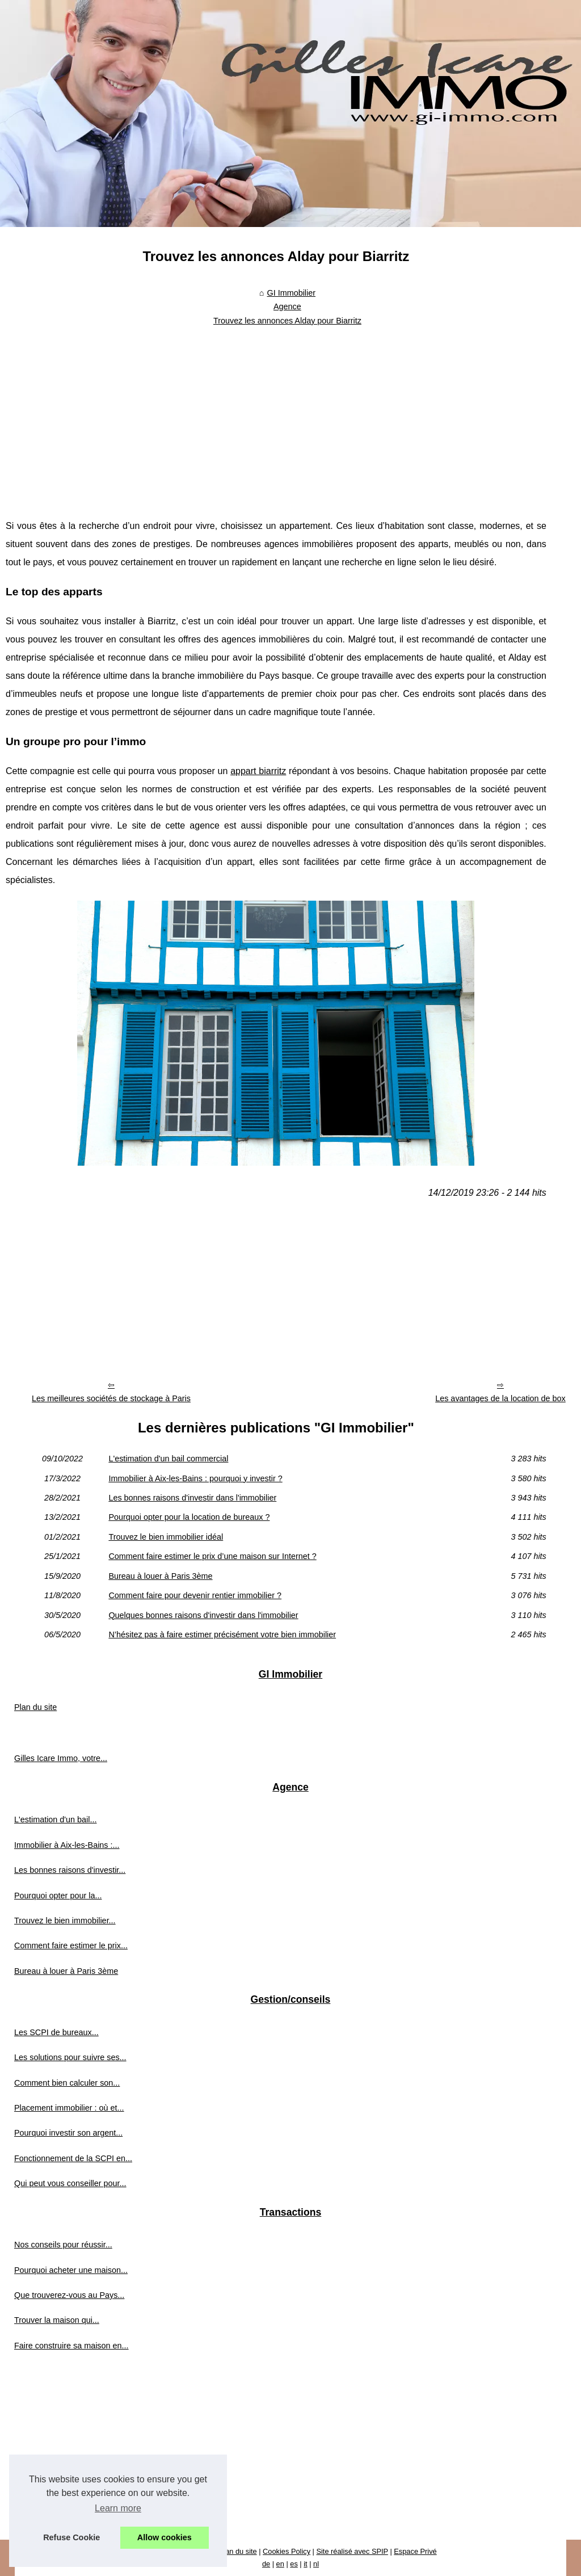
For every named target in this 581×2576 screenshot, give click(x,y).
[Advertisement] (276, 414)
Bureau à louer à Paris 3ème (160, 1576)
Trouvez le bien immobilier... (65, 1920)
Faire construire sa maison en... (71, 2345)
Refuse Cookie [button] (71, 2537)
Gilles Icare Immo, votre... (60, 1758)
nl (316, 2564)
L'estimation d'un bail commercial (168, 1459)
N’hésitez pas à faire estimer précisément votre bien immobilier (222, 1634)
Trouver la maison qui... (56, 2320)
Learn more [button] (118, 2508)
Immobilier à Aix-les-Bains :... (67, 1845)
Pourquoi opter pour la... (58, 1895)
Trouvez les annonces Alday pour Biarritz (287, 320)
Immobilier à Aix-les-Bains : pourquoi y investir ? (195, 1478)
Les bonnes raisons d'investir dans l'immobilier (192, 1498)
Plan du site (35, 1707)
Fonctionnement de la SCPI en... (73, 2158)
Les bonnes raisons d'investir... (69, 1870)
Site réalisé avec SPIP (352, 2551)
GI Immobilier (291, 292)
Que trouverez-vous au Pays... (69, 2295)
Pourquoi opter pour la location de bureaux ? (189, 1517)
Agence (287, 306)
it (305, 2564)
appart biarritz (258, 771)
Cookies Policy (286, 2551)
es (294, 2564)
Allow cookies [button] (164, 2537)
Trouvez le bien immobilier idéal (165, 1537)
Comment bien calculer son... (67, 2082)
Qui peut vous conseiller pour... (70, 2183)
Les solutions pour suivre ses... (70, 2057)
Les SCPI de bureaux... (56, 2032)
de (266, 2564)
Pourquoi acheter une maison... (71, 2270)
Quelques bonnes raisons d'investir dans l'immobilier (203, 1615)
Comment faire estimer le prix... (71, 1945)
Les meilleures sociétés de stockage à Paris (111, 1398)
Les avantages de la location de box (500, 1398)
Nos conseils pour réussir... (63, 2244)
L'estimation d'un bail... (55, 1819)
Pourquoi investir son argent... (68, 2132)
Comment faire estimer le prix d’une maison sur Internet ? (212, 1556)
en (280, 2564)
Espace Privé (415, 2551)
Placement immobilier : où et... (69, 2107)
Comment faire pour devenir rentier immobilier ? (194, 1595)
